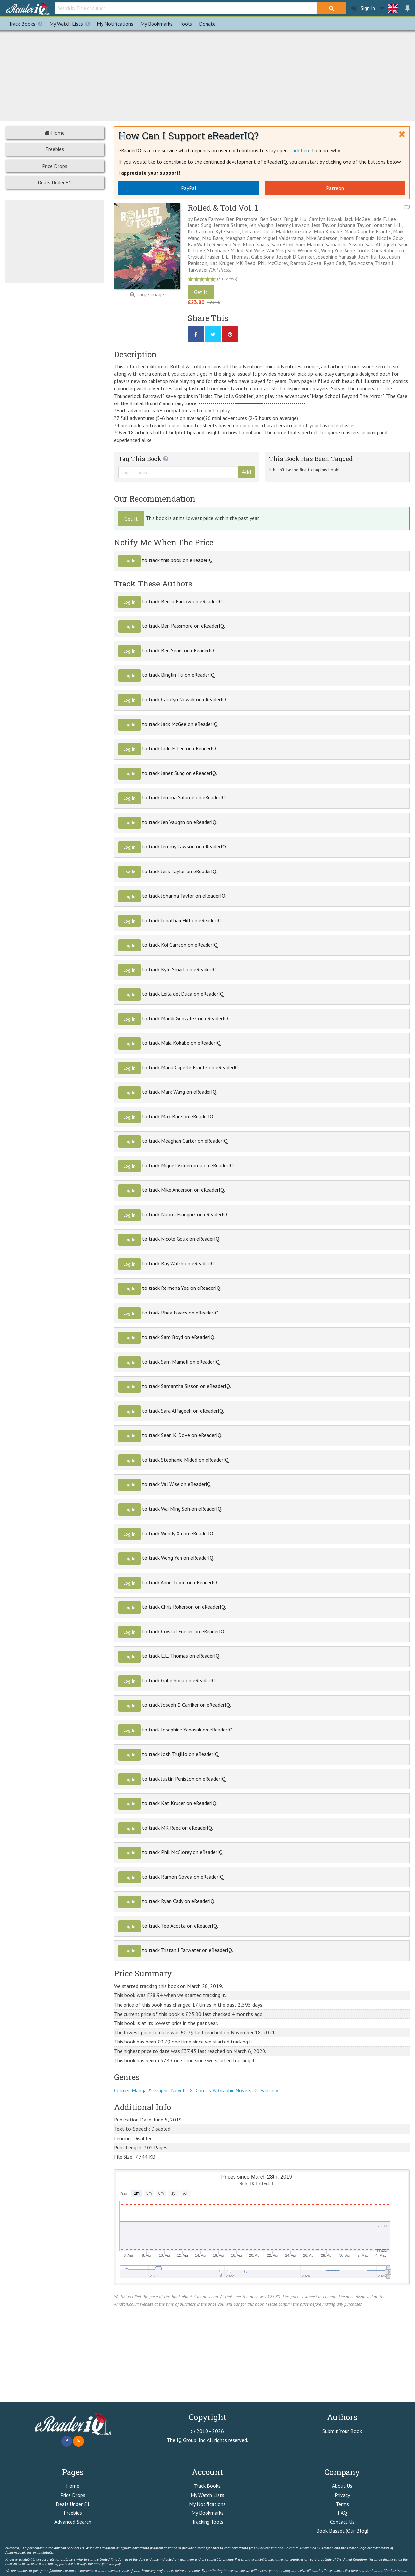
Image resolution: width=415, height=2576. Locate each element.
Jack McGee (357, 219)
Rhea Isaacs (256, 244)
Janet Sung (199, 225)
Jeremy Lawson (292, 225)
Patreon (335, 188)
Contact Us (342, 2521)
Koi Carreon (200, 231)
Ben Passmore (242, 219)
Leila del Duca (257, 231)
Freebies (54, 149)
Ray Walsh (199, 244)
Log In (129, 561)
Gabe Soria (262, 256)
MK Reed (245, 263)
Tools (186, 23)
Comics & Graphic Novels (223, 2090)
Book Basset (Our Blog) (342, 2530)
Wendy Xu (308, 250)
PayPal (188, 188)
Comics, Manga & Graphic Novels (150, 2090)
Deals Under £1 (55, 182)
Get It (201, 292)
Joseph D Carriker (295, 256)
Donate (207, 23)
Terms (342, 2504)
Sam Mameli (309, 244)
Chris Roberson (388, 250)
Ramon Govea (305, 263)
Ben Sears (271, 219)
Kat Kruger (221, 263)
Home (55, 132)
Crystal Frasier (203, 256)
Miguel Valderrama (283, 238)
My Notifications (207, 2504)
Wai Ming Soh (280, 250)
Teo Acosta (360, 263)
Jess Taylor (323, 225)
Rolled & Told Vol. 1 (223, 207)
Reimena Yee (226, 244)
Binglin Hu (295, 219)
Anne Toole (356, 250)
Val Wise (255, 250)
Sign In (363, 8)
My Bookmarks (207, 2513)
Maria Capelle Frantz (367, 231)
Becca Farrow (209, 219)
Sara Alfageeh (380, 244)
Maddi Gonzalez (293, 231)
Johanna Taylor (354, 225)
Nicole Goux (390, 238)
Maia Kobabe (328, 231)
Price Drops (54, 166)
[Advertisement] (207, 75)
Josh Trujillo (372, 256)
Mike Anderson (322, 238)
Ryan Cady (335, 263)
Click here (300, 150)
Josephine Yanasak (336, 256)
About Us (342, 2486)
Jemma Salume (230, 225)
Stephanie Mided (225, 250)
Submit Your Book (342, 2431)
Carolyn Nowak (325, 219)
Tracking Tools (207, 2521)
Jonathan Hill (387, 225)
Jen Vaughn (261, 225)
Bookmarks (156, 23)
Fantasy (269, 2090)
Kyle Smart (227, 231)
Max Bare (212, 238)
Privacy (342, 2495)
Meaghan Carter (242, 238)
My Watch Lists (71, 23)
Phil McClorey (273, 263)
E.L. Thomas (235, 256)
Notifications (115, 23)
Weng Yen (331, 250)
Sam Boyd (282, 244)
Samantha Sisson (344, 244)
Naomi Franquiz (357, 238)
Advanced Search (72, 2521)
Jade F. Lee (384, 219)
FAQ (342, 2513)
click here (350, 2570)
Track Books (27, 23)
